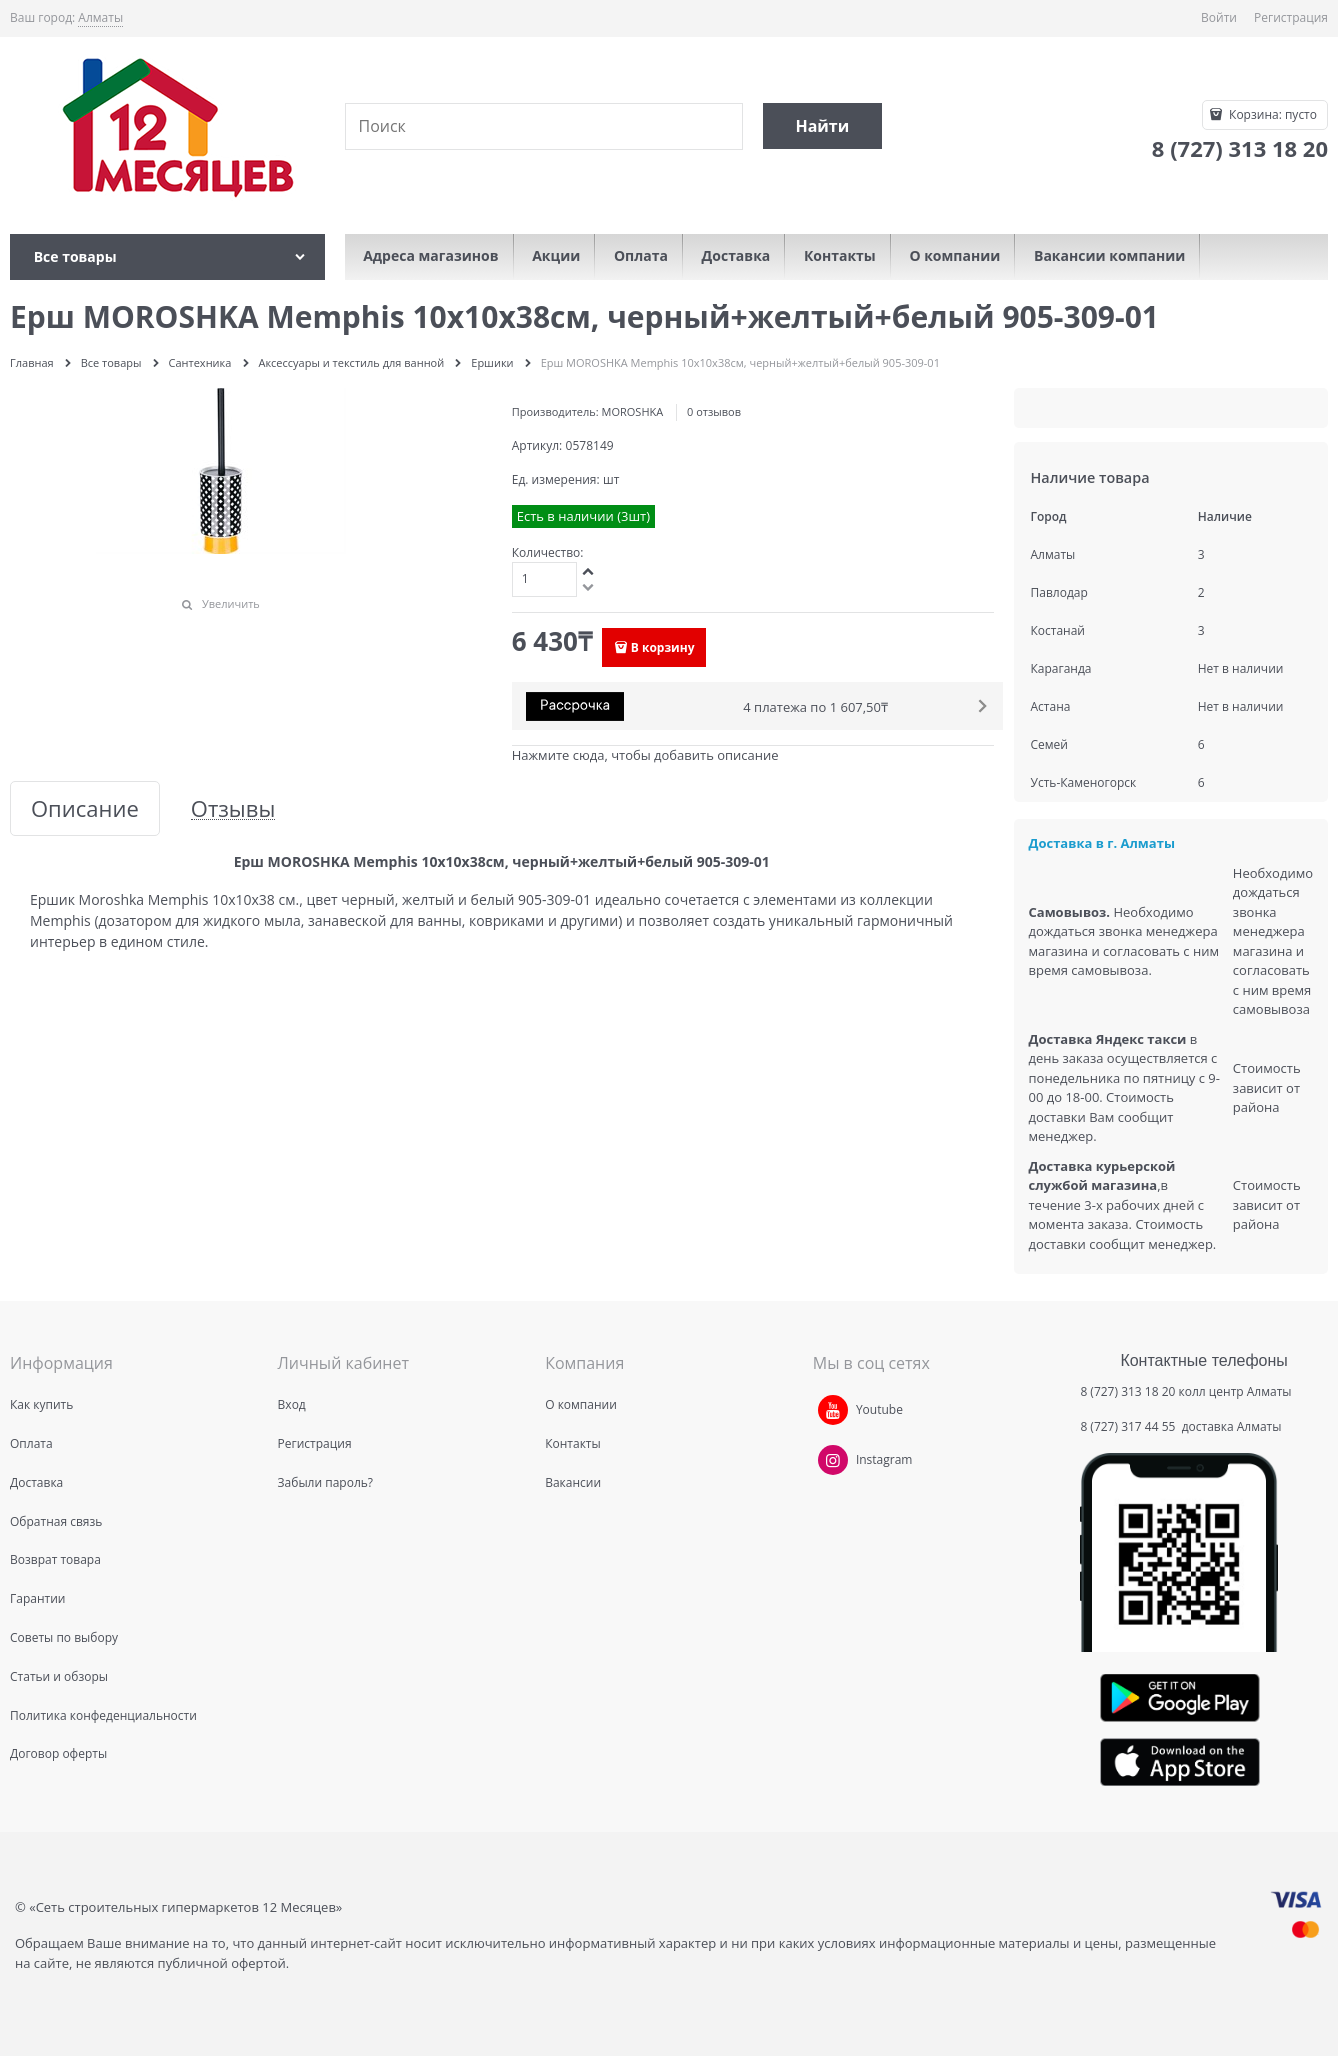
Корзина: (1271, 114)
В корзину (663, 647)
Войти (1219, 17)
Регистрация (1291, 17)
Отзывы (233, 808)
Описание (85, 808)
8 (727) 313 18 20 (1127, 1391)
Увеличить (231, 603)
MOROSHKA (633, 411)
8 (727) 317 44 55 (1129, 1426)
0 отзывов (714, 411)
